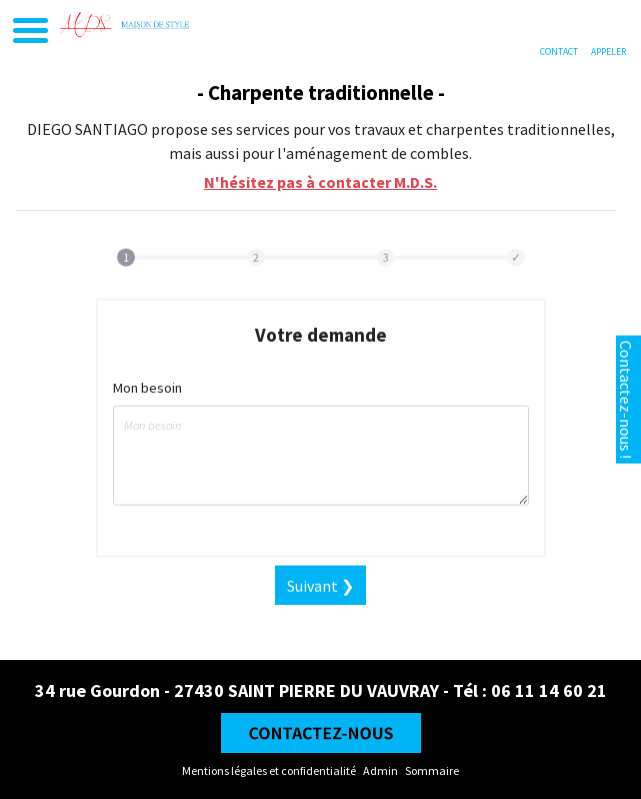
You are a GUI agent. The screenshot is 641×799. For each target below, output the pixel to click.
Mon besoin (147, 400)
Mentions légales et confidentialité (269, 770)
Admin (380, 770)
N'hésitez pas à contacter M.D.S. (320, 182)
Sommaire (432, 770)
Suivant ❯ (320, 598)
